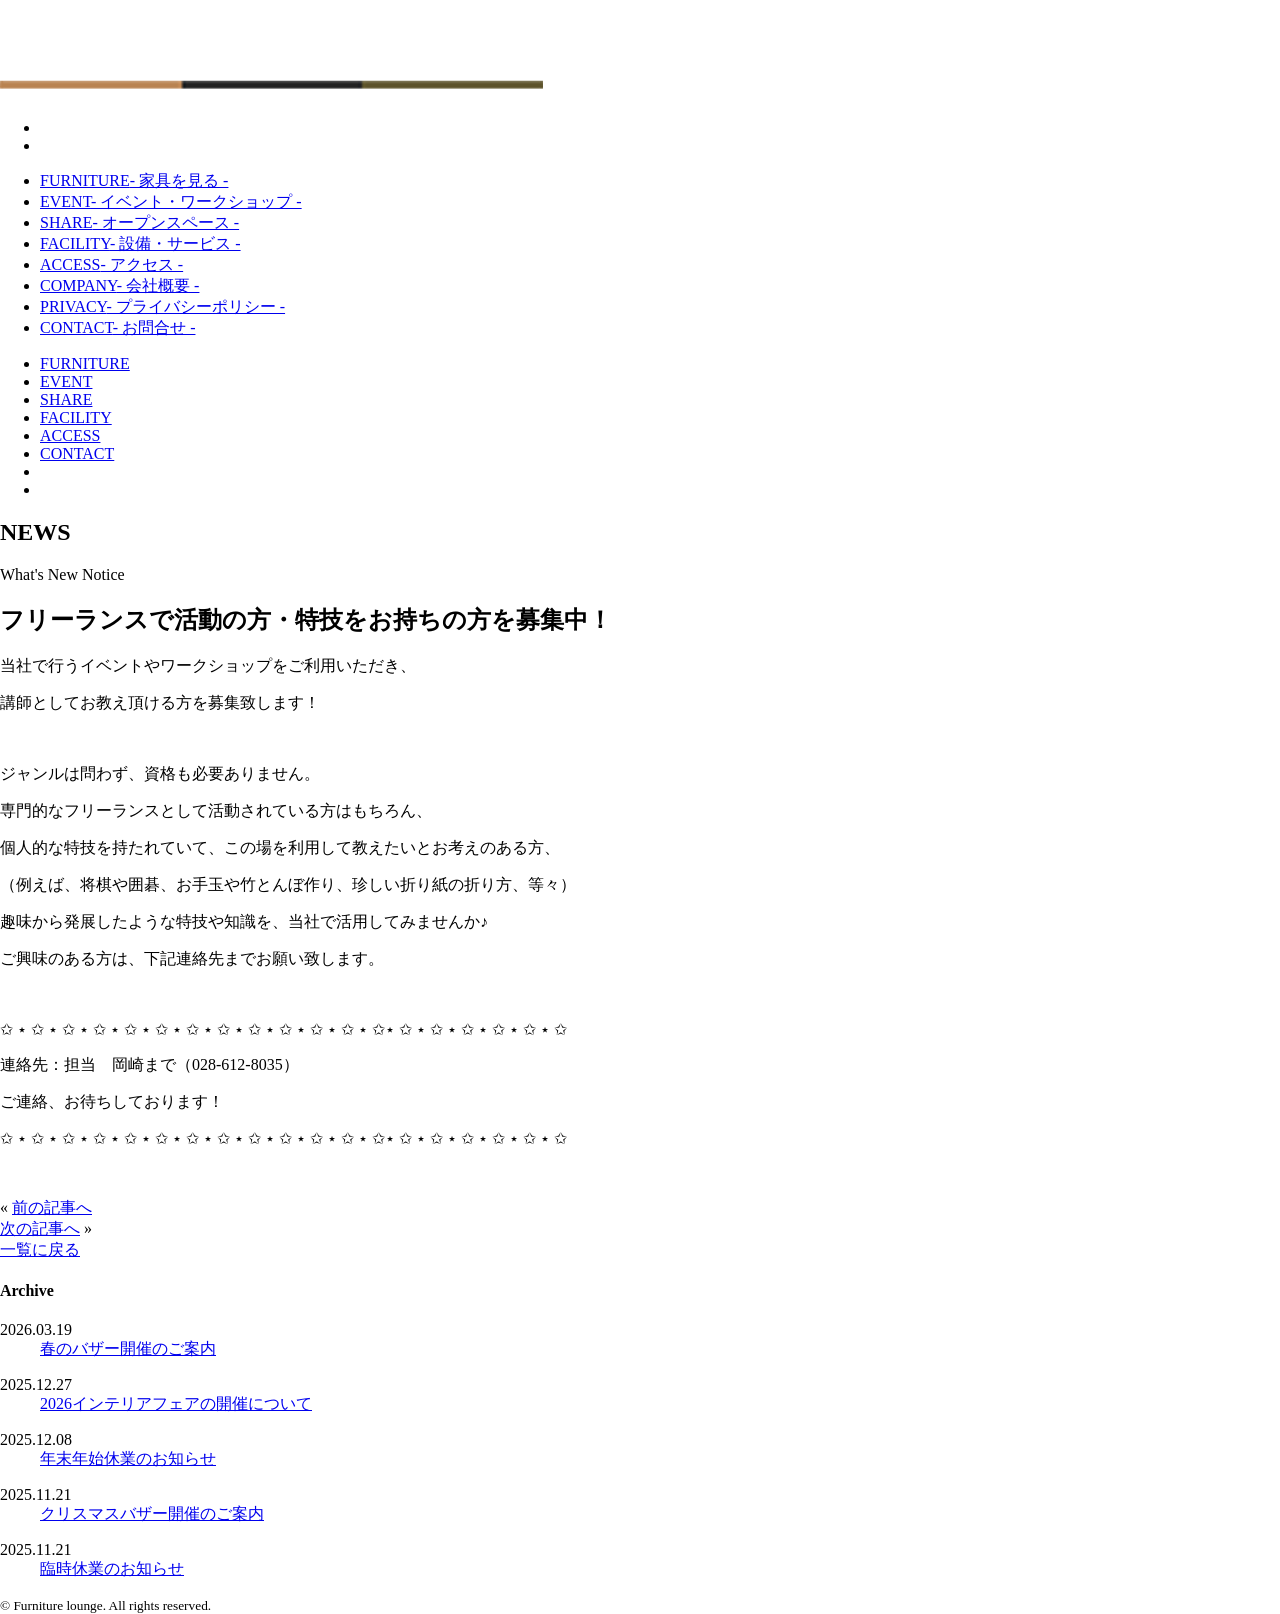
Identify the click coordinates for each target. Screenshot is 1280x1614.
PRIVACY (162, 306)
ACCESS (111, 264)
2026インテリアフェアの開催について (176, 1403)
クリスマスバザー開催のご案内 (152, 1513)
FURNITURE (134, 180)
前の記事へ (52, 1207)
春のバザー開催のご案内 (128, 1348)
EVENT (171, 201)
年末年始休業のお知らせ (128, 1458)
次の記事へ (40, 1228)
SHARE (139, 222)
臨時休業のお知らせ (112, 1568)
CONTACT (117, 327)
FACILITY (140, 243)
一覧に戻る (40, 1249)
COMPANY (119, 285)
